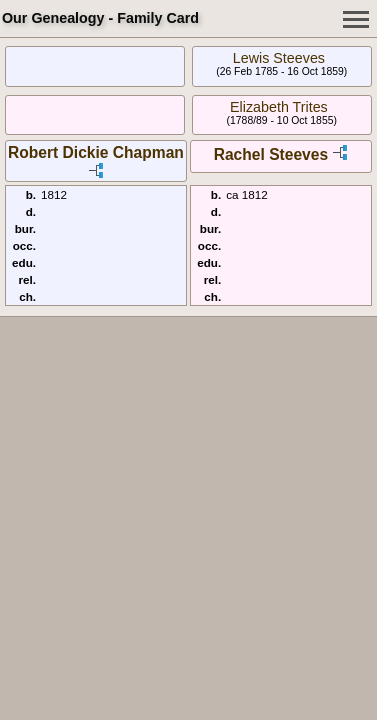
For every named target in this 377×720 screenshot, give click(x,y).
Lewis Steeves (279, 58)
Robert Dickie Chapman (96, 152)
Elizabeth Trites (279, 107)
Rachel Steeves (271, 154)
